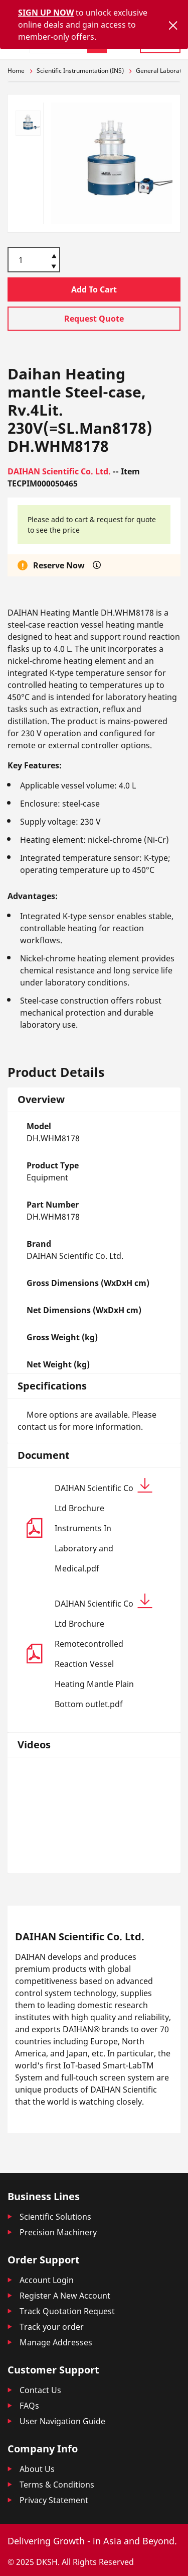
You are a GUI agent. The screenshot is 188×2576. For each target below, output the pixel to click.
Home (16, 70)
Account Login (47, 2280)
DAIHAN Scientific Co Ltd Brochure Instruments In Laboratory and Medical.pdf (103, 1526)
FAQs (29, 2405)
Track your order (52, 2326)
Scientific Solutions (55, 2216)
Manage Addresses (56, 2342)
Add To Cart (94, 289)
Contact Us (40, 2390)
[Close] (172, 25)
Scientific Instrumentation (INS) (80, 70)
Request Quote (94, 318)
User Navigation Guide (62, 2421)
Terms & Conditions (57, 2484)
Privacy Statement (54, 2500)
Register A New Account (65, 2295)
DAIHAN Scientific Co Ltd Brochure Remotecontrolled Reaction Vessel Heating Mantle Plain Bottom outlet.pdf (103, 1652)
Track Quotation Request (67, 2311)
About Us (37, 2468)
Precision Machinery (58, 2232)
